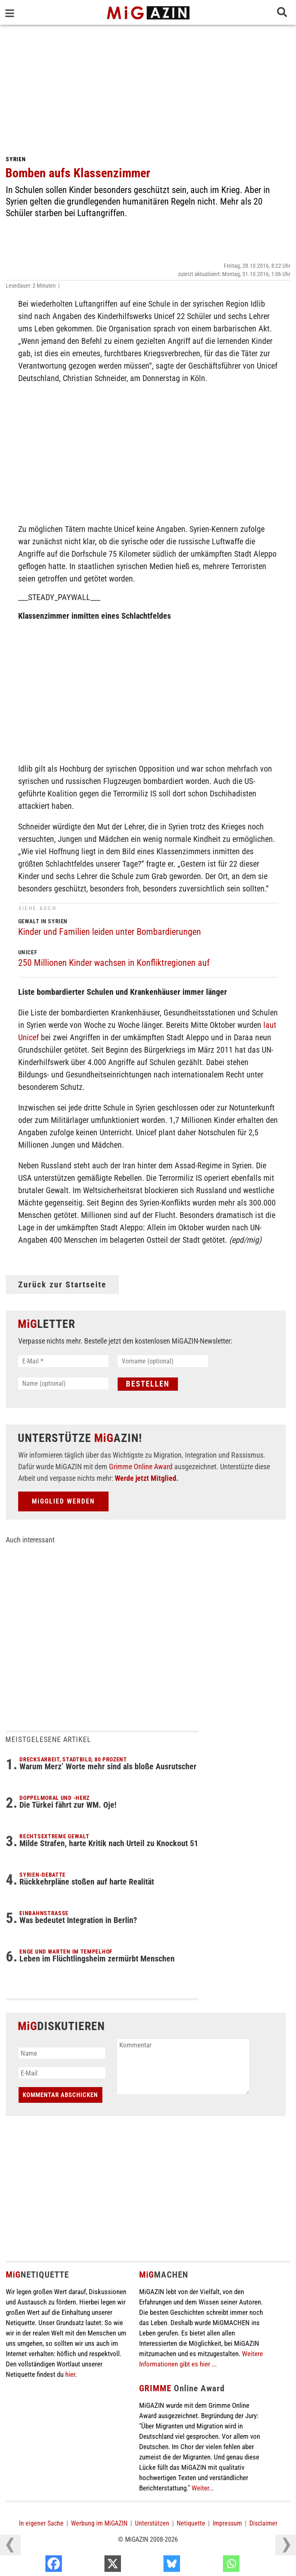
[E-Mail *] (63, 1361)
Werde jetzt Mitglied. (146, 1478)
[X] (153, 2565)
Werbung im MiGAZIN (99, 2523)
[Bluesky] (212, 2565)
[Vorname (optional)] (163, 1361)
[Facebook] (94, 2565)
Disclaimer (263, 2523)
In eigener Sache (41, 2523)
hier (70, 2374)
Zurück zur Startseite (62, 1284)
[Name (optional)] (63, 1383)
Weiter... (203, 2488)
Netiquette (191, 2523)
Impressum (227, 2523)
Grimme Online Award (141, 1466)
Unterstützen (152, 2523)
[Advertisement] (148, 87)
